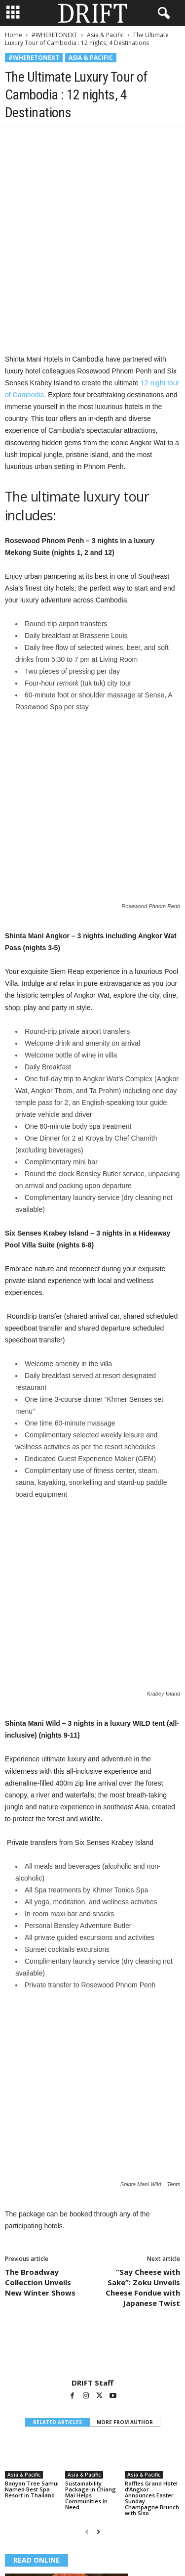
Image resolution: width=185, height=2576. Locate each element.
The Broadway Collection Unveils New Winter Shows (40, 2031)
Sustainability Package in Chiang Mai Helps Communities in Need (90, 2244)
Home (13, 35)
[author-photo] (92, 2098)
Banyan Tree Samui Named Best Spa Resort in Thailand (32, 2238)
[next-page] (98, 2281)
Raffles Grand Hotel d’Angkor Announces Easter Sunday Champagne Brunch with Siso (152, 2247)
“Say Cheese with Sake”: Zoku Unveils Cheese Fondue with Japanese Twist (143, 2036)
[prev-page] (87, 2281)
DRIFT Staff (92, 2132)
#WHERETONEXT (54, 35)
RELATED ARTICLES (57, 2171)
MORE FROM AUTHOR (125, 2171)
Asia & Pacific (105, 35)
